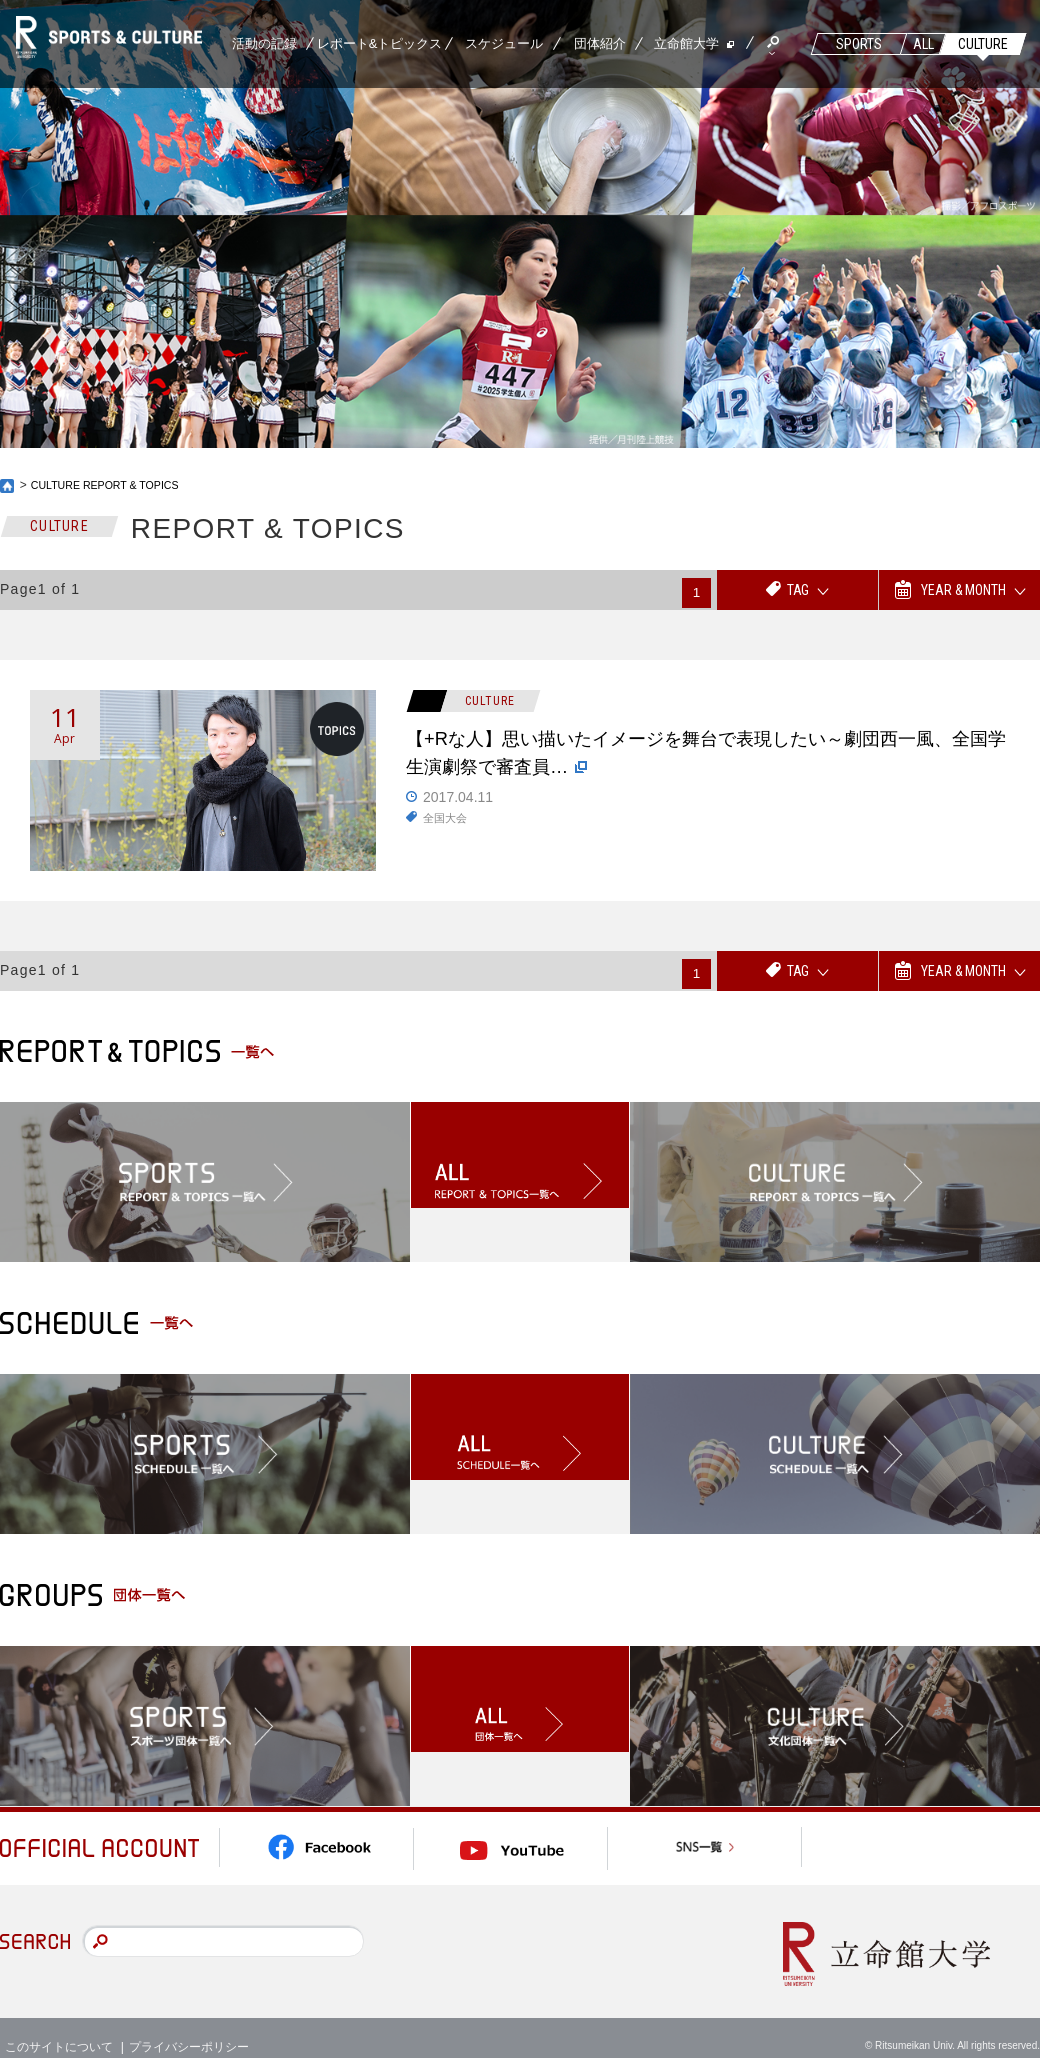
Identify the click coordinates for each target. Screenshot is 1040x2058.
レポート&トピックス (380, 43)
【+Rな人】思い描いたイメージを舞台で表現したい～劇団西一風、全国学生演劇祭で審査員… (701, 760)
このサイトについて (59, 2028)
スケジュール (504, 43)
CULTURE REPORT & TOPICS (115, 485)
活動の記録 (264, 43)
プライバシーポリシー (189, 2028)
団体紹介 (600, 43)
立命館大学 (686, 43)
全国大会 (447, 830)
